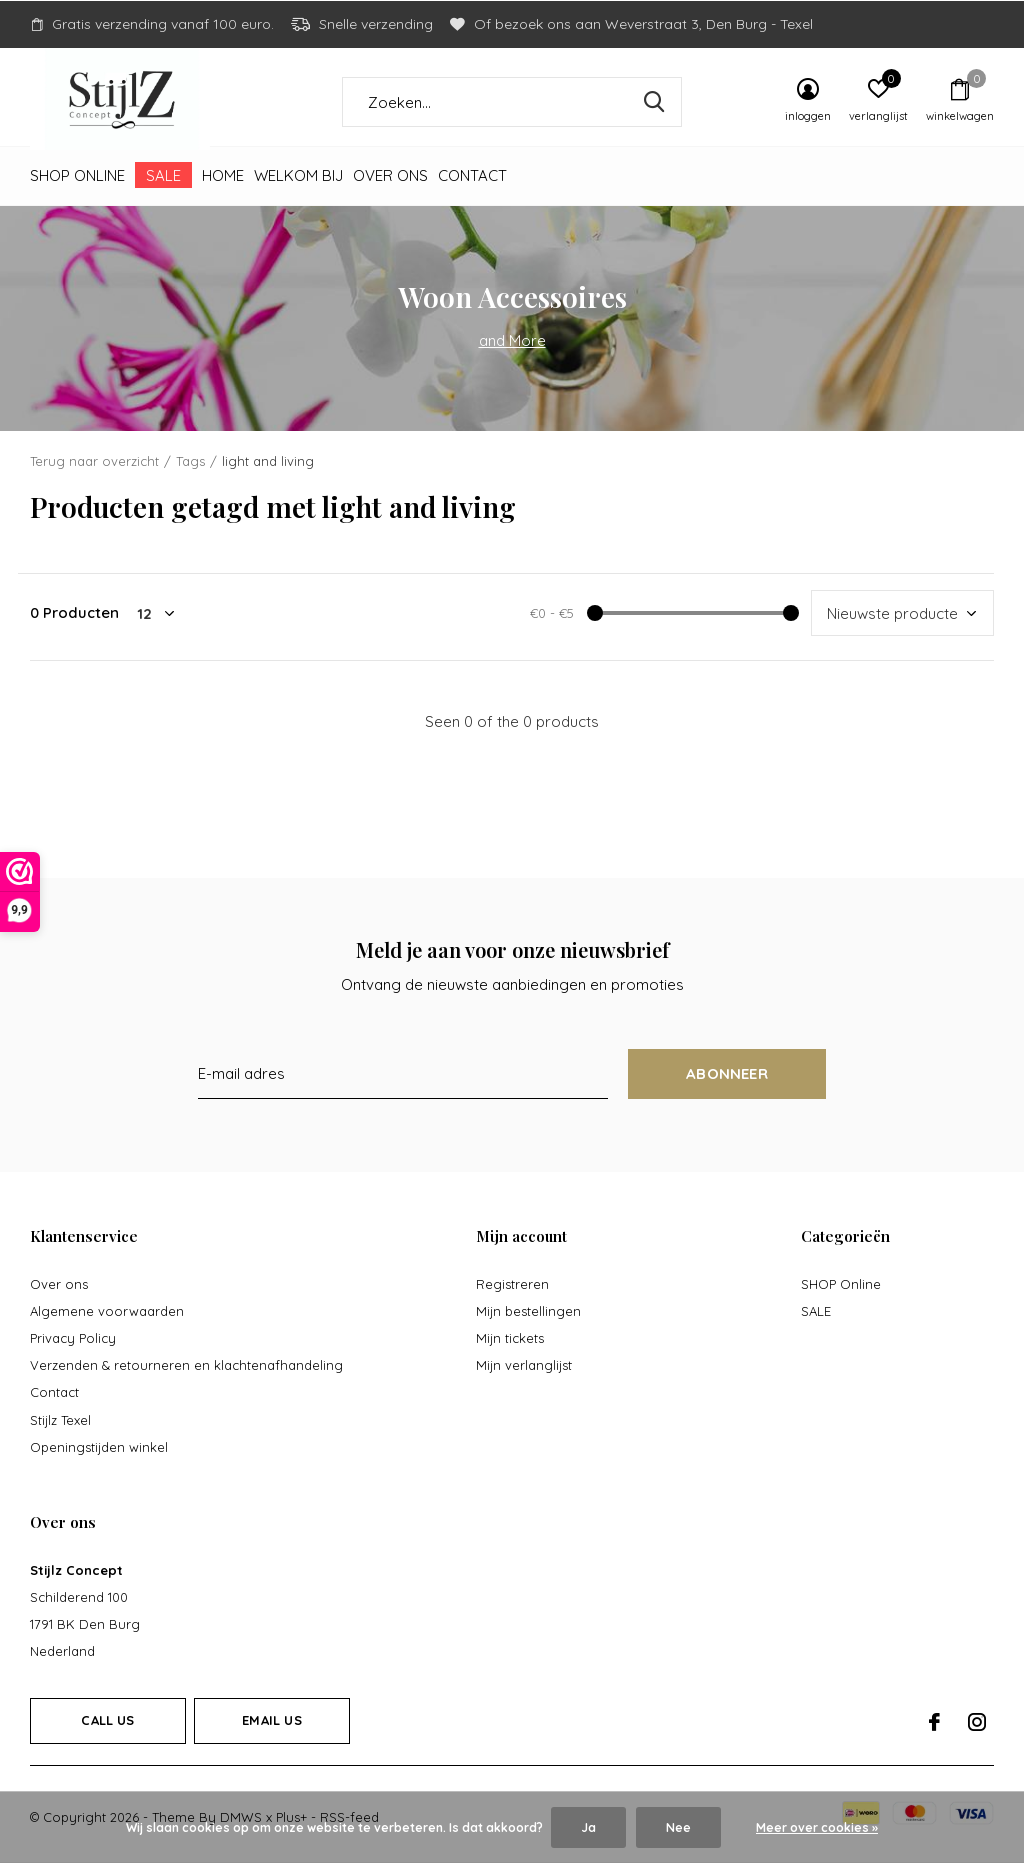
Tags (190, 461)
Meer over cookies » (817, 1827)
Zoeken (654, 102)
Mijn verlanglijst (524, 1365)
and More (512, 340)
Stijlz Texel (60, 1420)
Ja (588, 1827)
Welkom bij (298, 175)
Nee (678, 1827)
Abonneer (727, 1073)
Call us (107, 1720)
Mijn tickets (510, 1338)
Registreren (512, 1284)
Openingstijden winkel (99, 1447)
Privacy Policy (73, 1338)
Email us (271, 1720)
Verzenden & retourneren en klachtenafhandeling (186, 1365)
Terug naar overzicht (94, 461)
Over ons (390, 175)
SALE (163, 175)
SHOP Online (77, 175)
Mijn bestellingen (528, 1311)
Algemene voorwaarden (107, 1311)
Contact (472, 175)
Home (223, 175)
